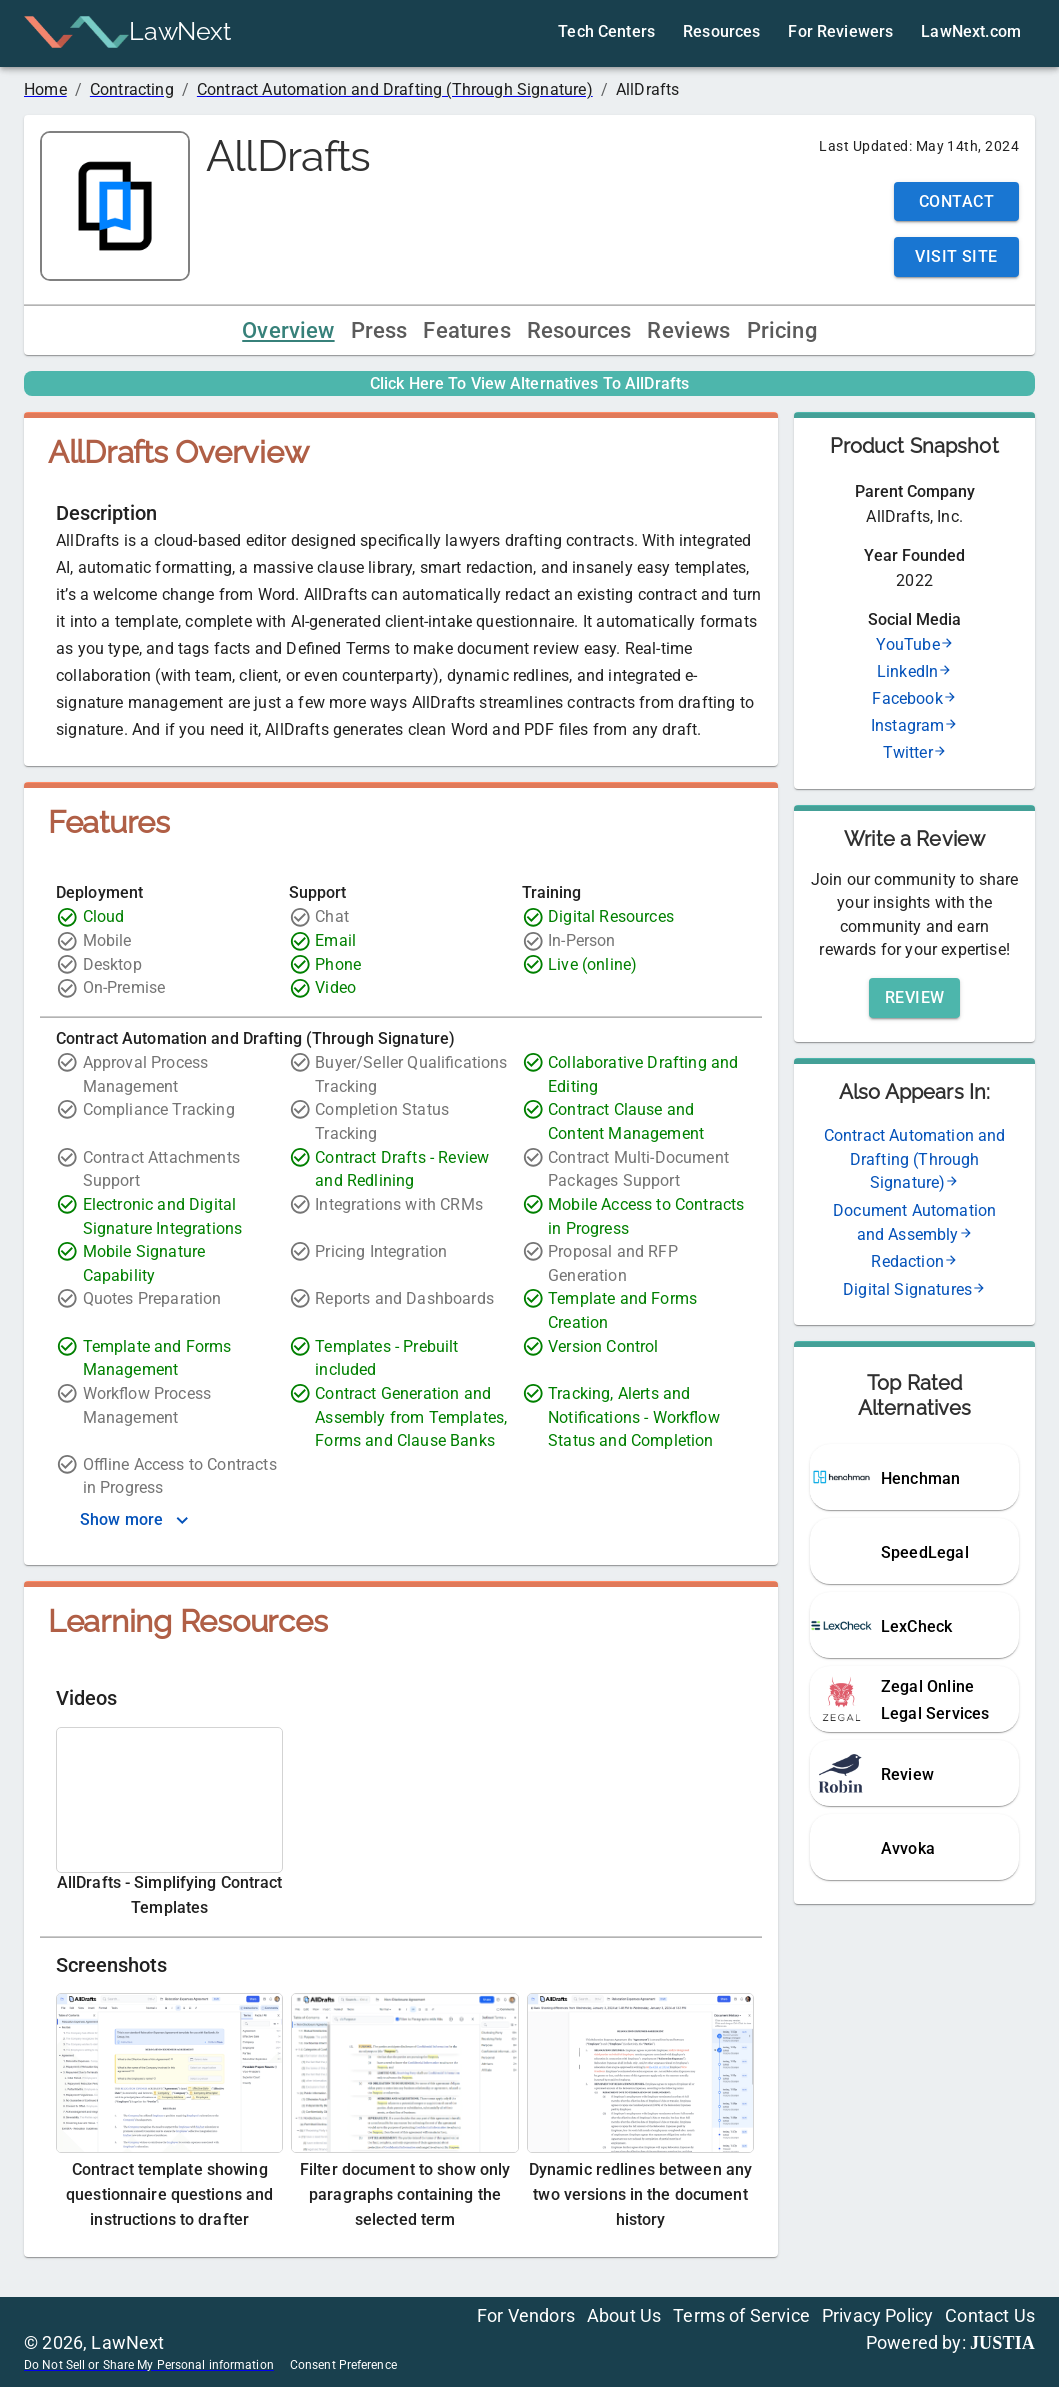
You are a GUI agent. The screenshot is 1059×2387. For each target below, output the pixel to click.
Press (379, 330)
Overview (288, 330)
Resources (579, 330)
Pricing (782, 330)
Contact (956, 201)
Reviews (688, 330)
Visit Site (956, 256)
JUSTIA (1002, 2343)
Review (915, 997)
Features (466, 330)
